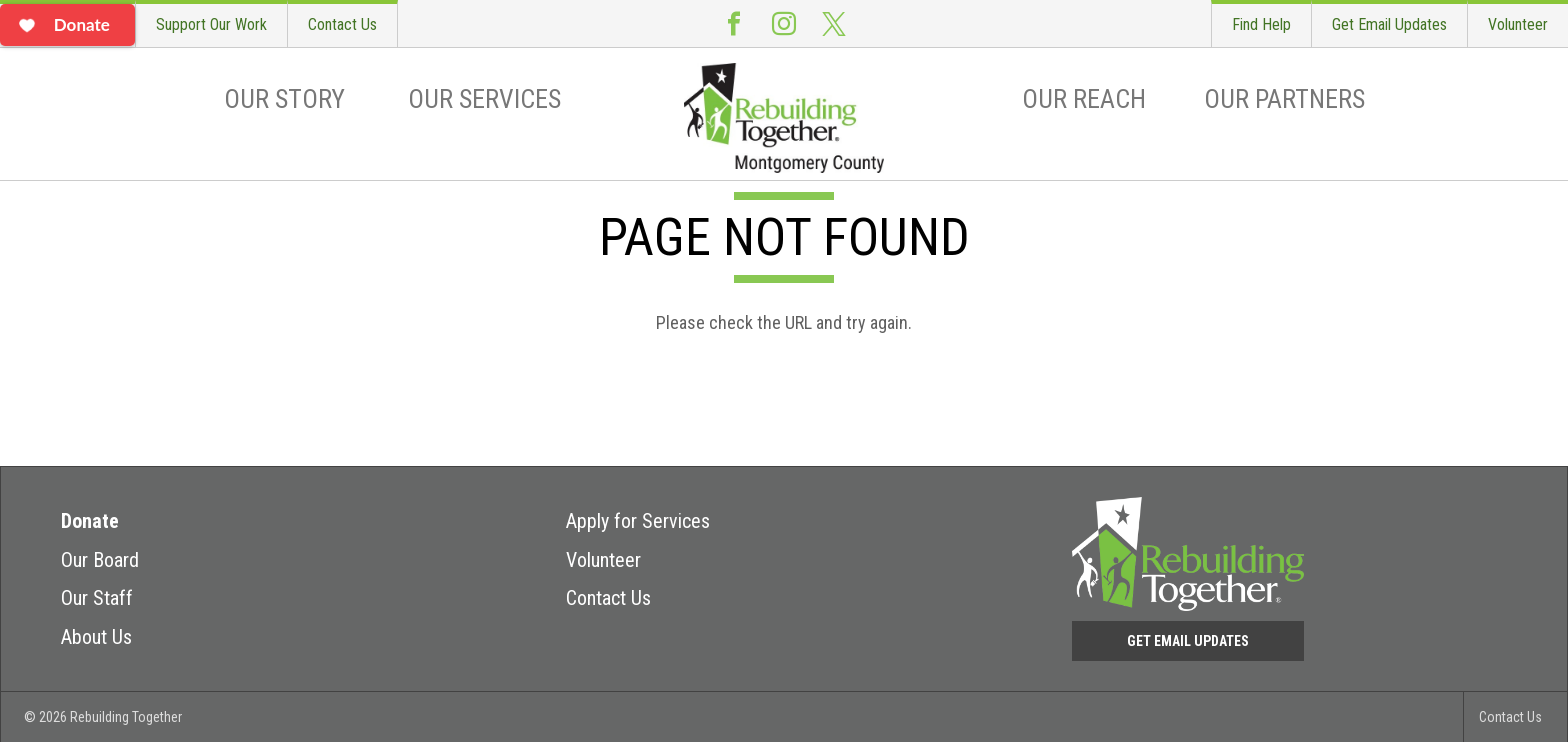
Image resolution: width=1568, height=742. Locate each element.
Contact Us (342, 24)
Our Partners (1284, 99)
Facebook (734, 23)
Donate (90, 521)
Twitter (834, 23)
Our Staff (97, 598)
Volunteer (1518, 24)
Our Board (100, 560)
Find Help (1261, 24)
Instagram (784, 23)
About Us (96, 637)
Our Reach (1084, 99)
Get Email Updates (1389, 24)
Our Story (284, 99)
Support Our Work (211, 24)
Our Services (484, 99)
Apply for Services (638, 521)
